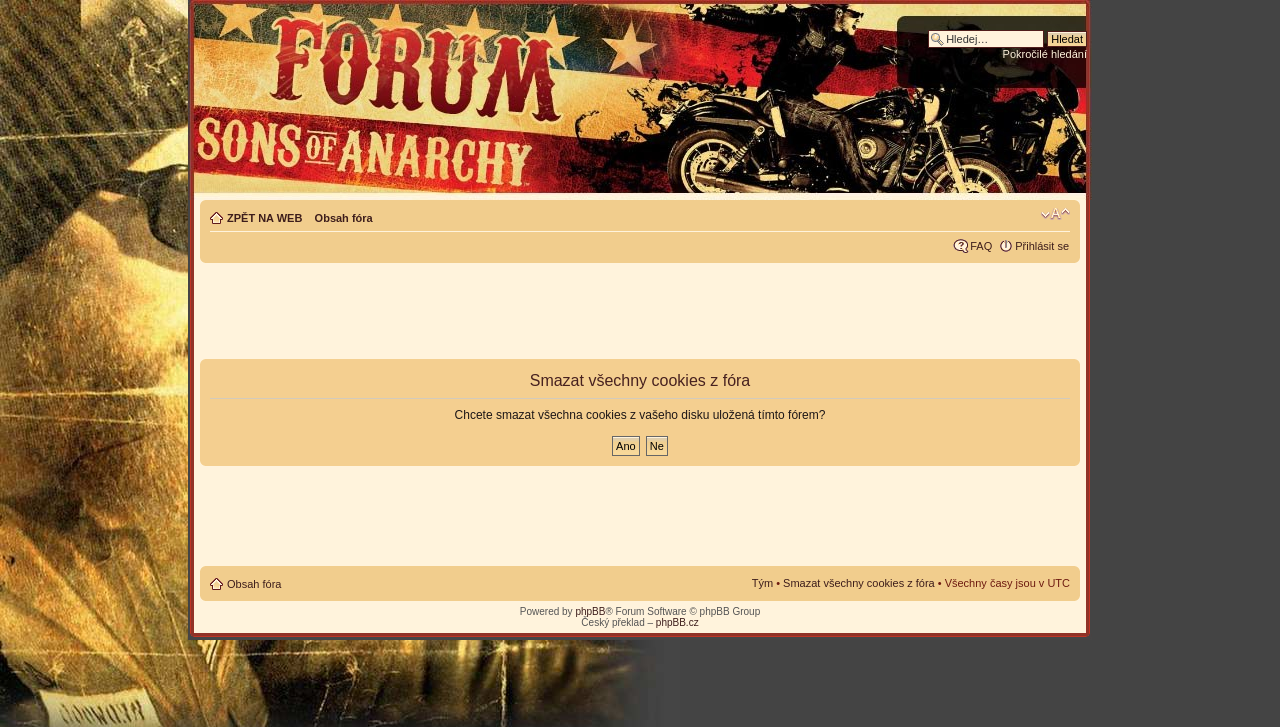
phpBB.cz (677, 622)
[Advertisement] (640, 312)
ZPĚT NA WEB (264, 218)
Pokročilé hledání (1045, 54)
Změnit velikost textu (1055, 214)
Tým (762, 583)
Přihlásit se (1042, 246)
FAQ (981, 246)
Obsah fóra (344, 218)
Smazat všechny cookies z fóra (859, 583)
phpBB (590, 611)
